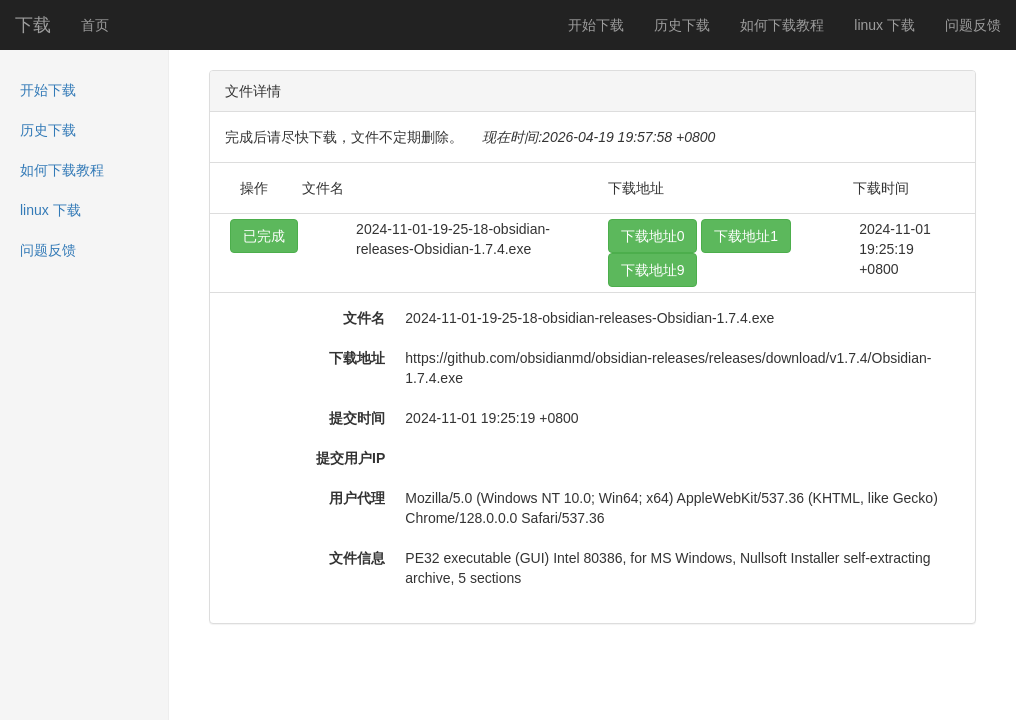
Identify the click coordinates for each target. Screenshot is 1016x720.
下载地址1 (746, 236)
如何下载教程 (782, 25)
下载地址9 (653, 270)
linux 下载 (884, 25)
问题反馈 (973, 25)
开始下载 (596, 25)
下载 (33, 25)
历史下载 (682, 25)
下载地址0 (653, 236)
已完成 (264, 236)
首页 (95, 25)
